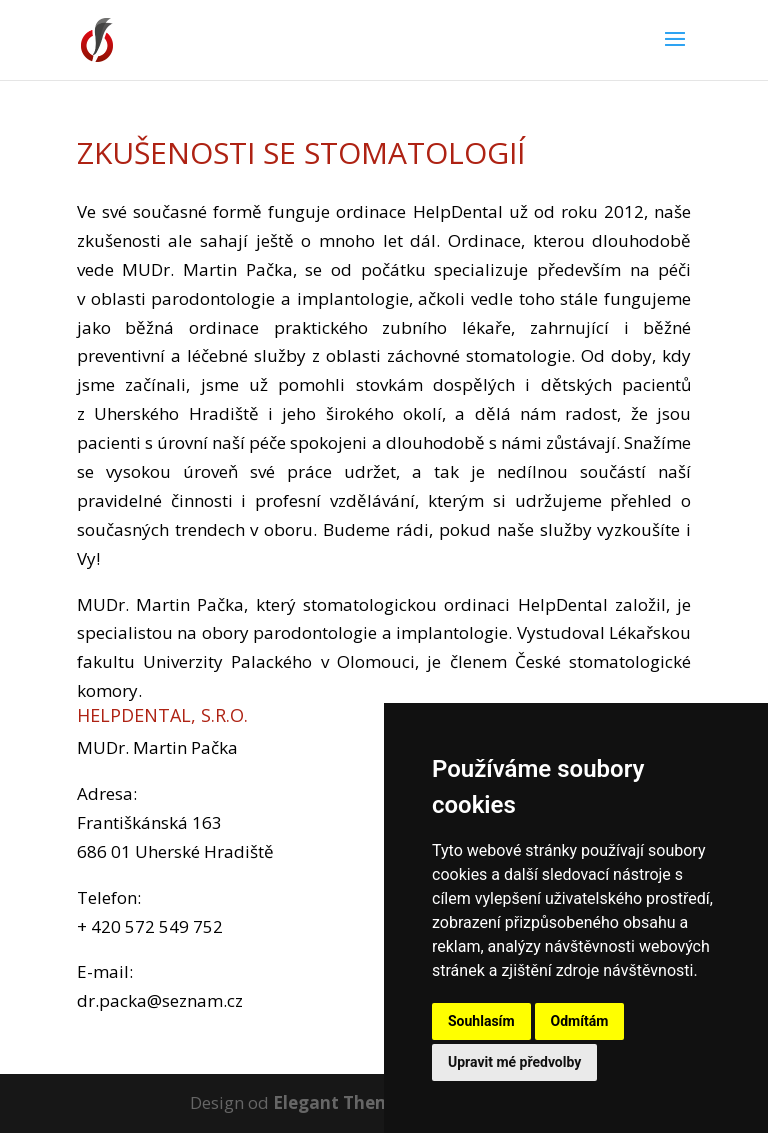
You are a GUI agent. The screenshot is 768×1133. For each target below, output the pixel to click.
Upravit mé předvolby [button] (514, 1062)
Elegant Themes (341, 1102)
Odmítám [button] (580, 1021)
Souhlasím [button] (481, 1021)
